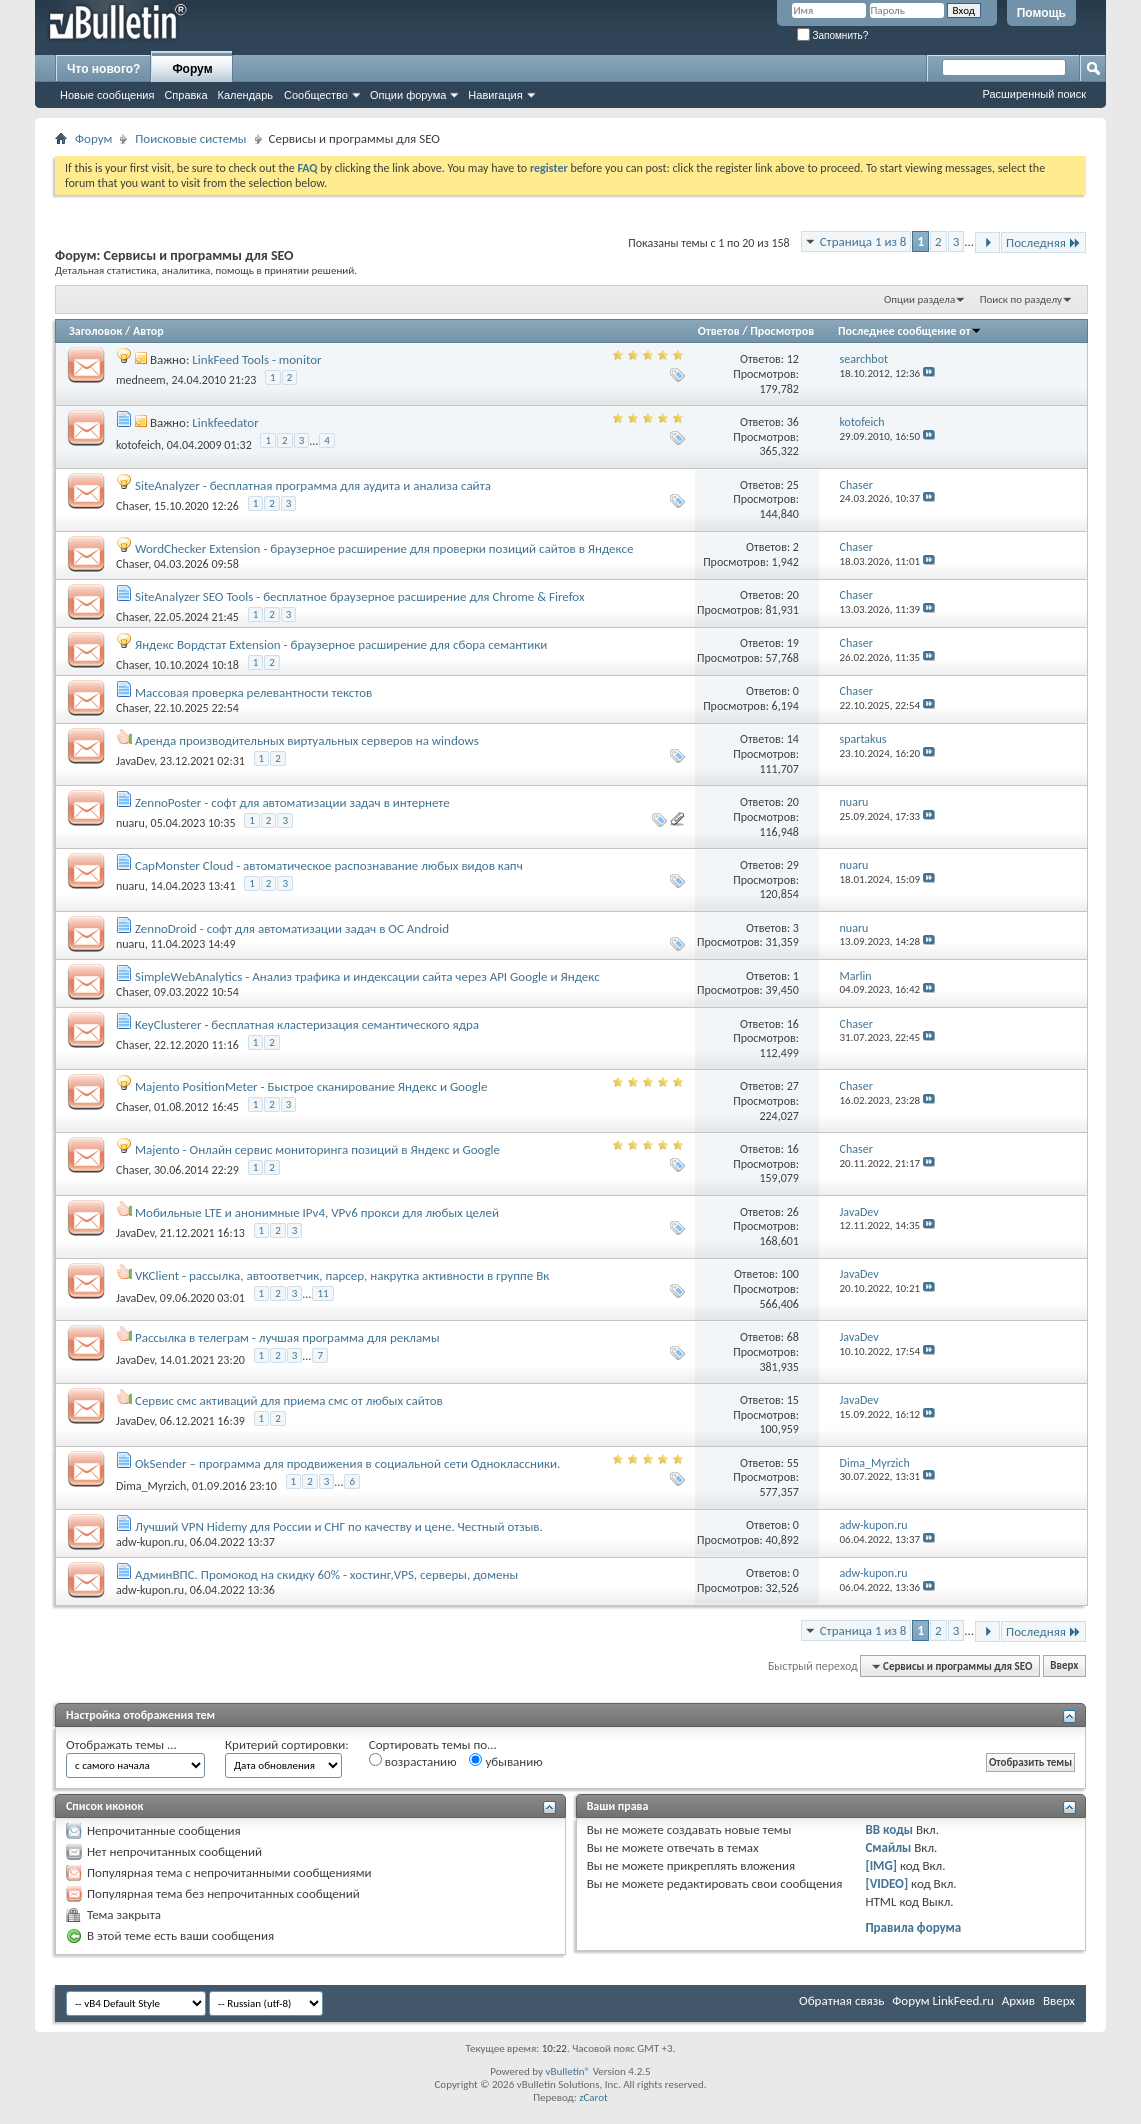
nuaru (130, 823)
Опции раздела (919, 299)
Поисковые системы (190, 138)
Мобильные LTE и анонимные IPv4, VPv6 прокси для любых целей (317, 1212)
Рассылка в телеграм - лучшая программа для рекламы (287, 1337)
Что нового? (103, 69)
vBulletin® (567, 2071)
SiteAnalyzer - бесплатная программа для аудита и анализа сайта (313, 485)
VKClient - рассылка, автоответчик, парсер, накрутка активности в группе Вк (342, 1275)
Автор (148, 331)
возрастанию (413, 1761)
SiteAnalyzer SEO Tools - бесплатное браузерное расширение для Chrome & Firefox (360, 596)
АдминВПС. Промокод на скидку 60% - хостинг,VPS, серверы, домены (326, 1574)
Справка (185, 95)
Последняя (1043, 242)
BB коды (889, 1829)
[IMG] (881, 1865)
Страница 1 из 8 (863, 241)
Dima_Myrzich (151, 1486)
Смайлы (888, 1847)
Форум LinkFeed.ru (943, 2000)
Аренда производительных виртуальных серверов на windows (307, 740)
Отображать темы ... (121, 1744)
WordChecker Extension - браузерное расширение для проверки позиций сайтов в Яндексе (384, 548)
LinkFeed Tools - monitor (256, 359)
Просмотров (782, 331)
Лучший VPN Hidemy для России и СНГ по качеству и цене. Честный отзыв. (339, 1526)
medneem (141, 380)
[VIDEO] (886, 1883)
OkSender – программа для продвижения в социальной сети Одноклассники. (347, 1463)
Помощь (1041, 13)
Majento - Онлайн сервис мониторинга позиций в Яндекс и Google (317, 1149)
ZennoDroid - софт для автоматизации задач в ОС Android (292, 928)
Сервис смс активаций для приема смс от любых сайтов (289, 1400)
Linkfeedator (225, 422)
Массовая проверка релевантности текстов (253, 692)
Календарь (246, 95)
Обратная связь (841, 2000)
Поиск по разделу (1021, 299)
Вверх (1064, 1666)
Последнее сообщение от (910, 331)
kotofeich (138, 445)
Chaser (132, 506)
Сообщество (316, 95)
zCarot (593, 2097)
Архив (1018, 2000)
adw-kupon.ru (150, 1542)
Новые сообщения (107, 95)
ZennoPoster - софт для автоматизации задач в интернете (292, 802)
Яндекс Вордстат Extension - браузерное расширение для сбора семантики (341, 644)
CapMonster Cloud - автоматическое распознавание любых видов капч (329, 865)
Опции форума (408, 95)
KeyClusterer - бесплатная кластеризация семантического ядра (307, 1024)
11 (322, 1293)
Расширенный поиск (1034, 94)
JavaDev (135, 761)
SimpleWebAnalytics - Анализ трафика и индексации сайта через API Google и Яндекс (367, 976)
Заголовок (95, 331)
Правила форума (913, 1927)
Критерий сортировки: (287, 1744)
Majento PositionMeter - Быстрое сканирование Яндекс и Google (311, 1086)
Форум (192, 69)
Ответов (719, 331)
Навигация (495, 95)
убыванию (505, 1761)
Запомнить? (833, 35)
